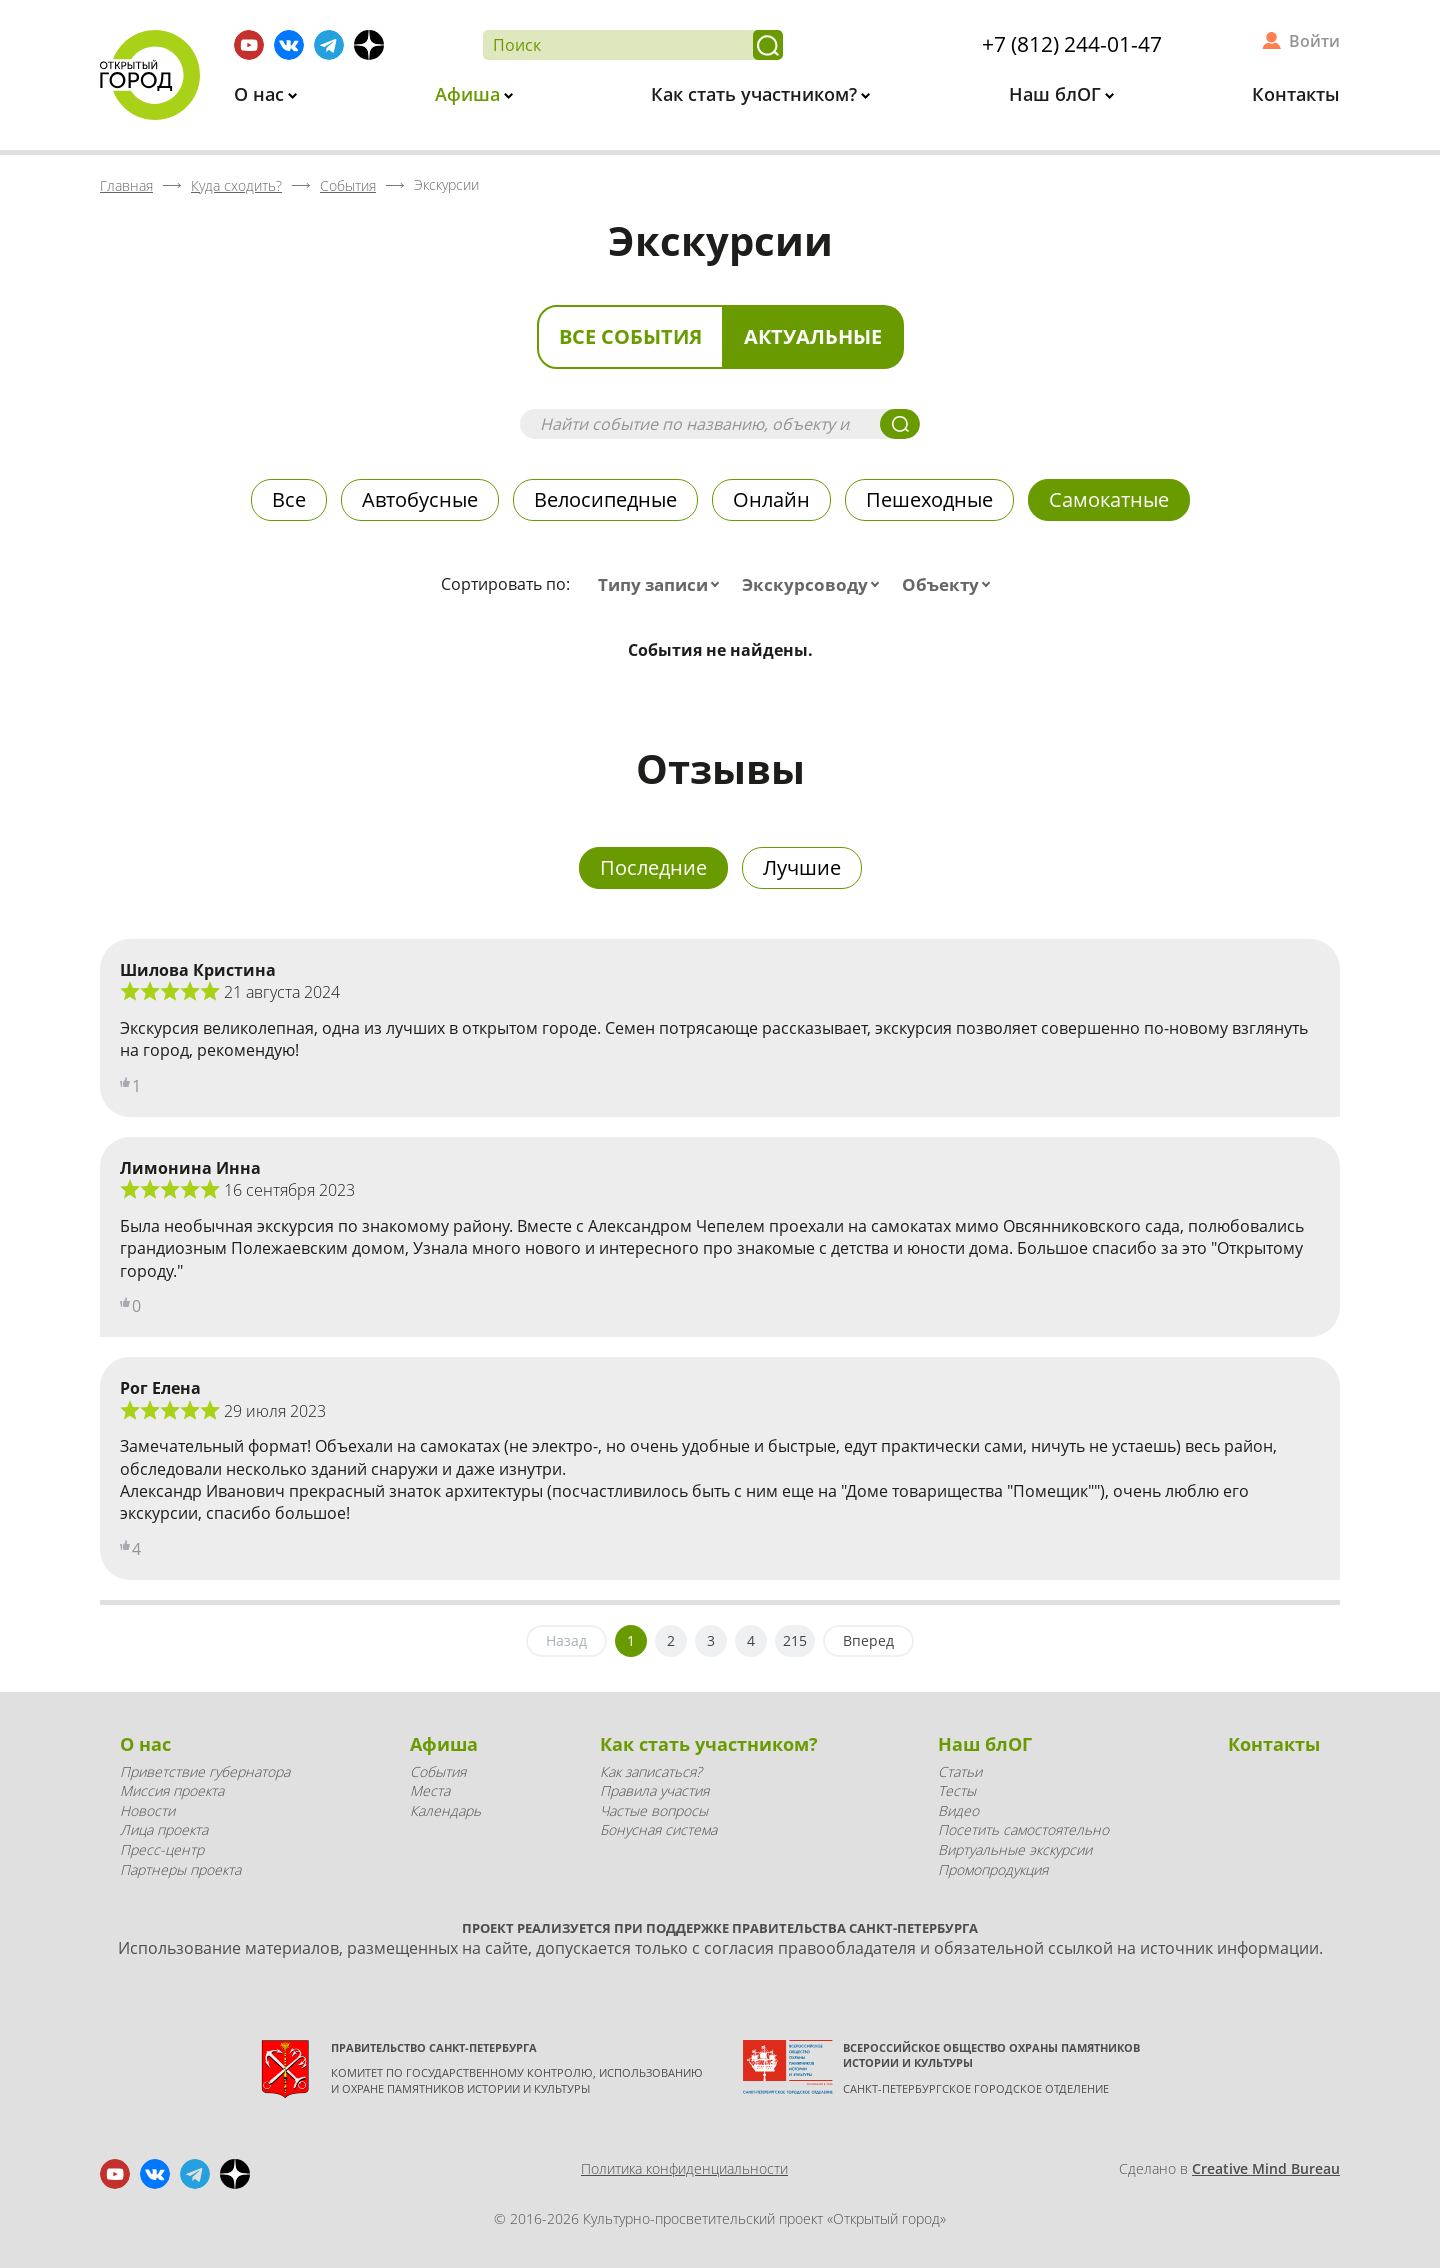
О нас (261, 94)
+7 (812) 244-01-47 (1072, 44)
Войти (1314, 41)
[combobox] (663, 585)
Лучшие (802, 867)
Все (289, 499)
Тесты (957, 1790)
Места (430, 1790)
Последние (653, 867)
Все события (630, 336)
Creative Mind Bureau (1266, 2168)
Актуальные (813, 336)
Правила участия (654, 1790)
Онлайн (771, 499)
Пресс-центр (162, 1849)
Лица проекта (164, 1829)
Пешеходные (929, 499)
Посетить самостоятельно (1023, 1829)
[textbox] (663, 585)
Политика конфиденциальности (684, 2168)
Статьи (960, 1771)
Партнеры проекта (180, 1869)
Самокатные (1109, 499)
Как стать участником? (756, 94)
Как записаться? (651, 1771)
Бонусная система (658, 1829)
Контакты (1296, 94)
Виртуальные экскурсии (1015, 1849)
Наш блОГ (1057, 94)
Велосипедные (605, 499)
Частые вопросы (654, 1810)
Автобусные (420, 499)
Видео (958, 1810)
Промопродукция (993, 1869)
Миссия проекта (172, 1790)
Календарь (445, 1810)
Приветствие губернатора (205, 1771)
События (438, 1771)
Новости (147, 1810)
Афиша (470, 94)
